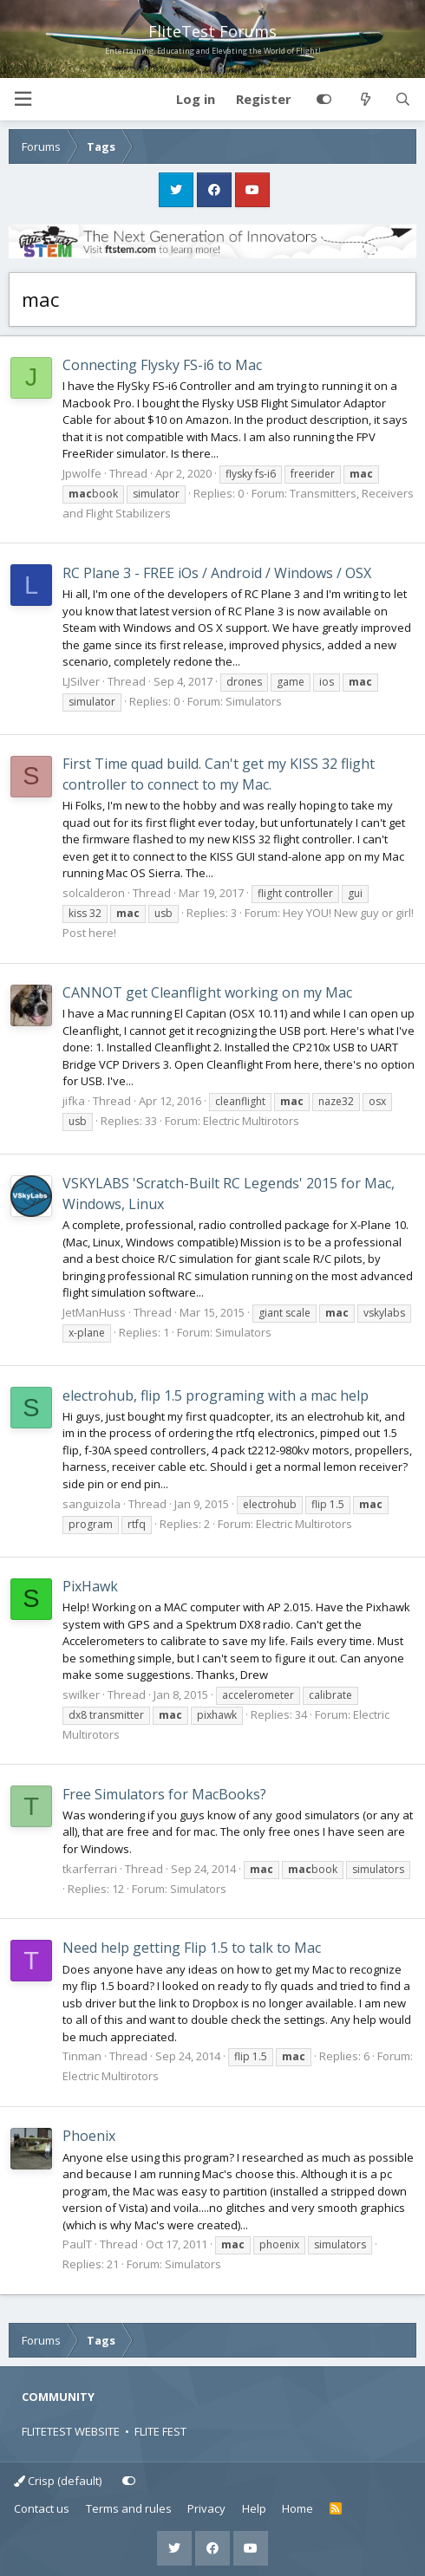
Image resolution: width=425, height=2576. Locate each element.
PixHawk (90, 1586)
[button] (22, 99)
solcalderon (93, 893)
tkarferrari (89, 1869)
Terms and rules (129, 2508)
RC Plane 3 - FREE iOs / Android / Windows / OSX (216, 572)
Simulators (254, 701)
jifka (73, 1101)
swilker (81, 1694)
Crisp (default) (57, 2480)
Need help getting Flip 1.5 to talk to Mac (191, 1947)
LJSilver (81, 681)
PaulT (77, 2244)
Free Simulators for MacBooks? (164, 1794)
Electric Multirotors (251, 1121)
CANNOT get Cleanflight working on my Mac (207, 992)
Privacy (206, 2508)
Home (297, 2508)
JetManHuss (94, 1312)
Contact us (41, 2508)
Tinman (81, 2056)
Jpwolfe (81, 473)
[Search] (403, 99)
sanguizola (91, 1504)
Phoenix (88, 2135)
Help (254, 2508)
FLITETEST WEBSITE (71, 2431)
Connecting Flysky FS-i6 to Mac (162, 364)
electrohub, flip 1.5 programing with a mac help (215, 1395)
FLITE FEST (160, 2431)
